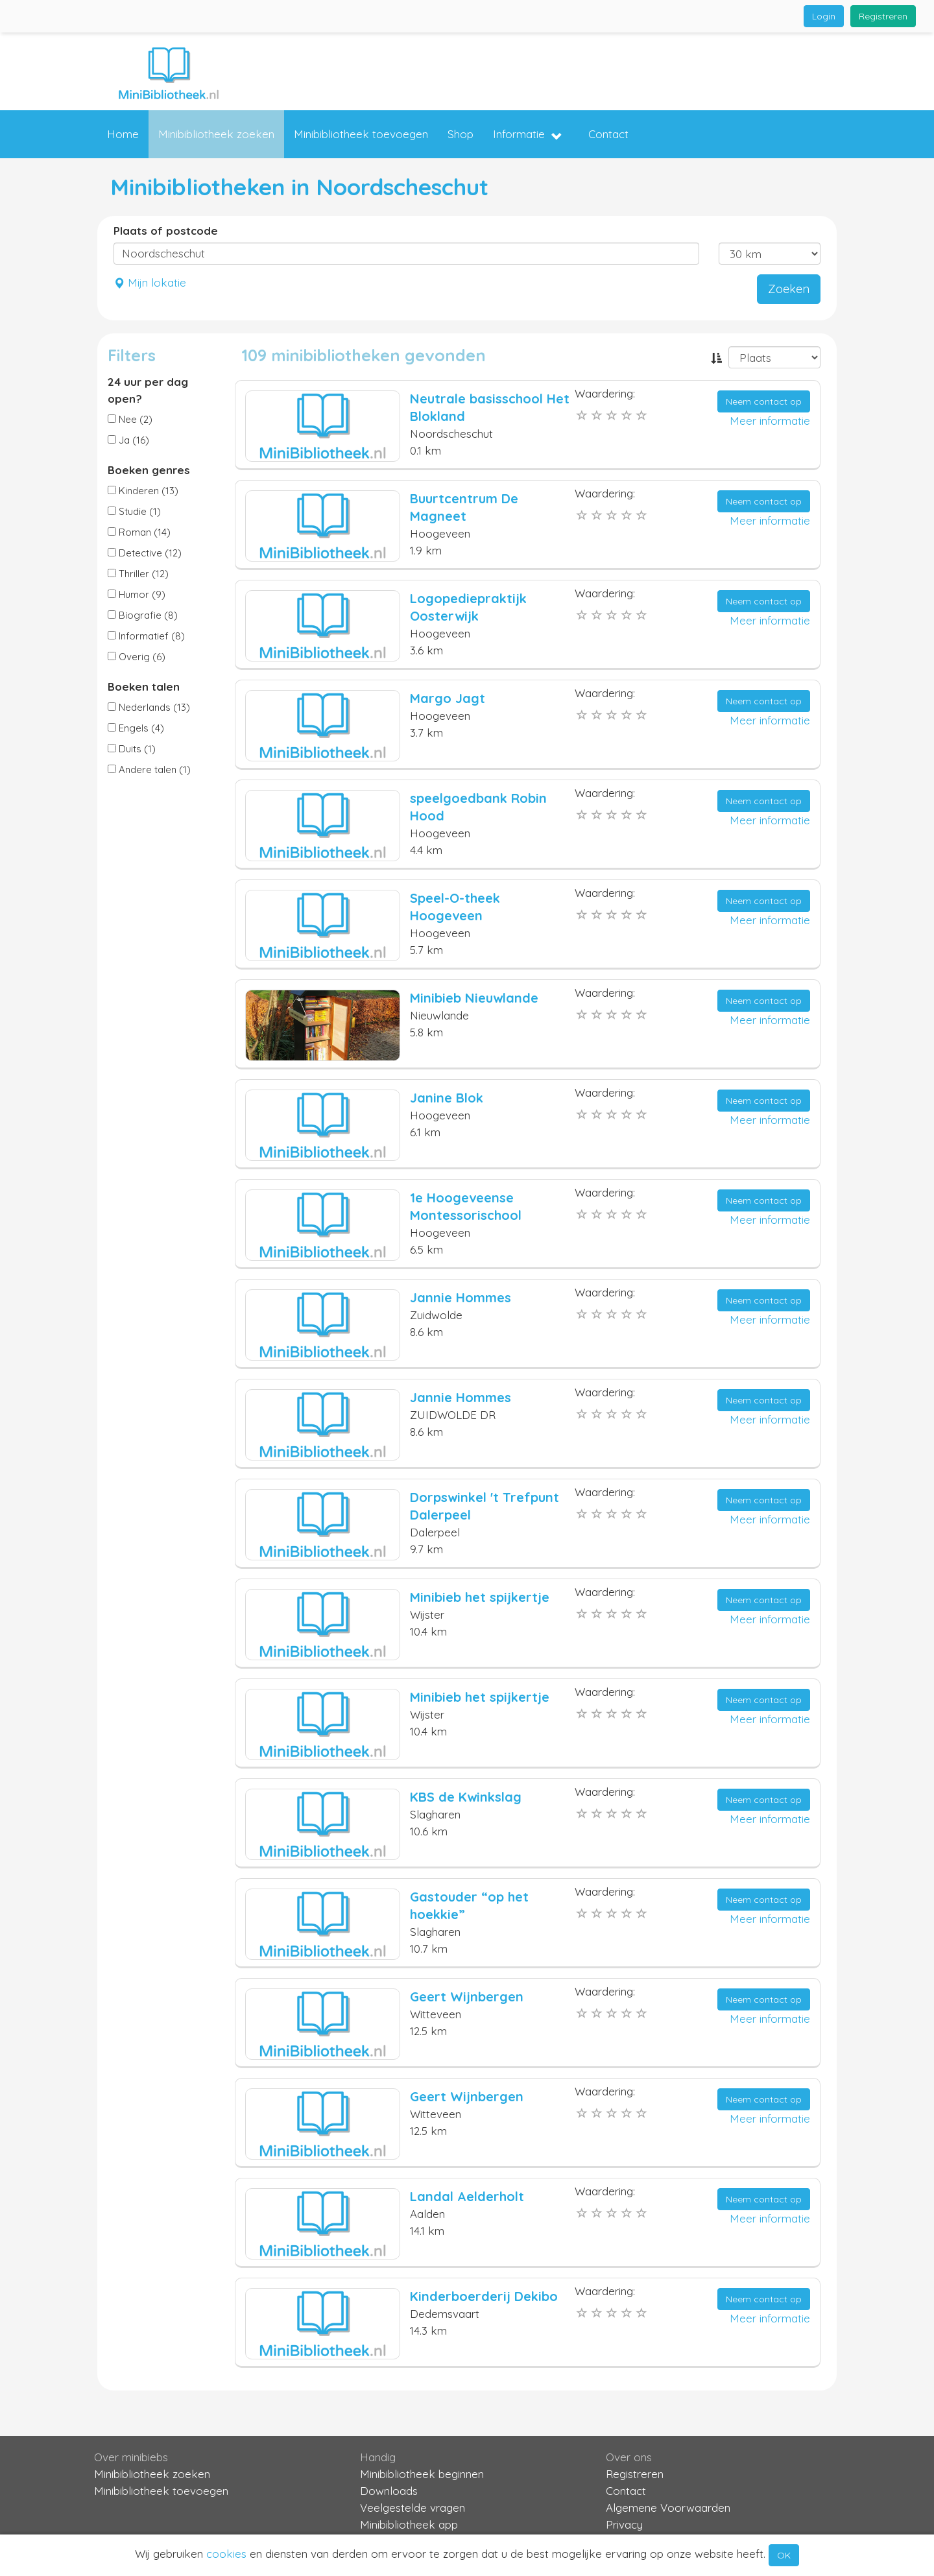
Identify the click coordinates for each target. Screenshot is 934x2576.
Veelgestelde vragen (412, 2507)
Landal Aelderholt (467, 2196)
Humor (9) (136, 594)
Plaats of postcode (166, 230)
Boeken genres (149, 470)
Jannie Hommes (460, 1297)
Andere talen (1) (149, 769)
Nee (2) (130, 419)
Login (823, 16)
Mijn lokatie (150, 282)
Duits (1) (132, 749)
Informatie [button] (527, 135)
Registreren (883, 16)
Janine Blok (446, 1098)
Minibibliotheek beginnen (422, 2474)
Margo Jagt (447, 698)
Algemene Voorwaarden (668, 2507)
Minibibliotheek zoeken (216, 134)
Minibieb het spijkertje (479, 1597)
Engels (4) (136, 728)
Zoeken (788, 288)
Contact (608, 134)
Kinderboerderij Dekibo (484, 2296)
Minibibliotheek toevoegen (361, 134)
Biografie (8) (143, 615)
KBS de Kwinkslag (465, 1797)
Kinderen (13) (143, 490)
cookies (226, 2553)
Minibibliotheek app (409, 2524)
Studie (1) (134, 511)
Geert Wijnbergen (466, 1996)
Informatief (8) (146, 636)
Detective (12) (145, 553)
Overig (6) (136, 656)
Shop (460, 134)
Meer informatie (770, 420)
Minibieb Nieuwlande (474, 998)
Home (123, 134)
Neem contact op (764, 401)
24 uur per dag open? (148, 390)
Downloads (389, 2491)
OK (784, 2555)
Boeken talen (144, 686)
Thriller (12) (138, 573)
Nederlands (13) (149, 707)
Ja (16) (128, 440)
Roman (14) (139, 532)
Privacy (624, 2524)
